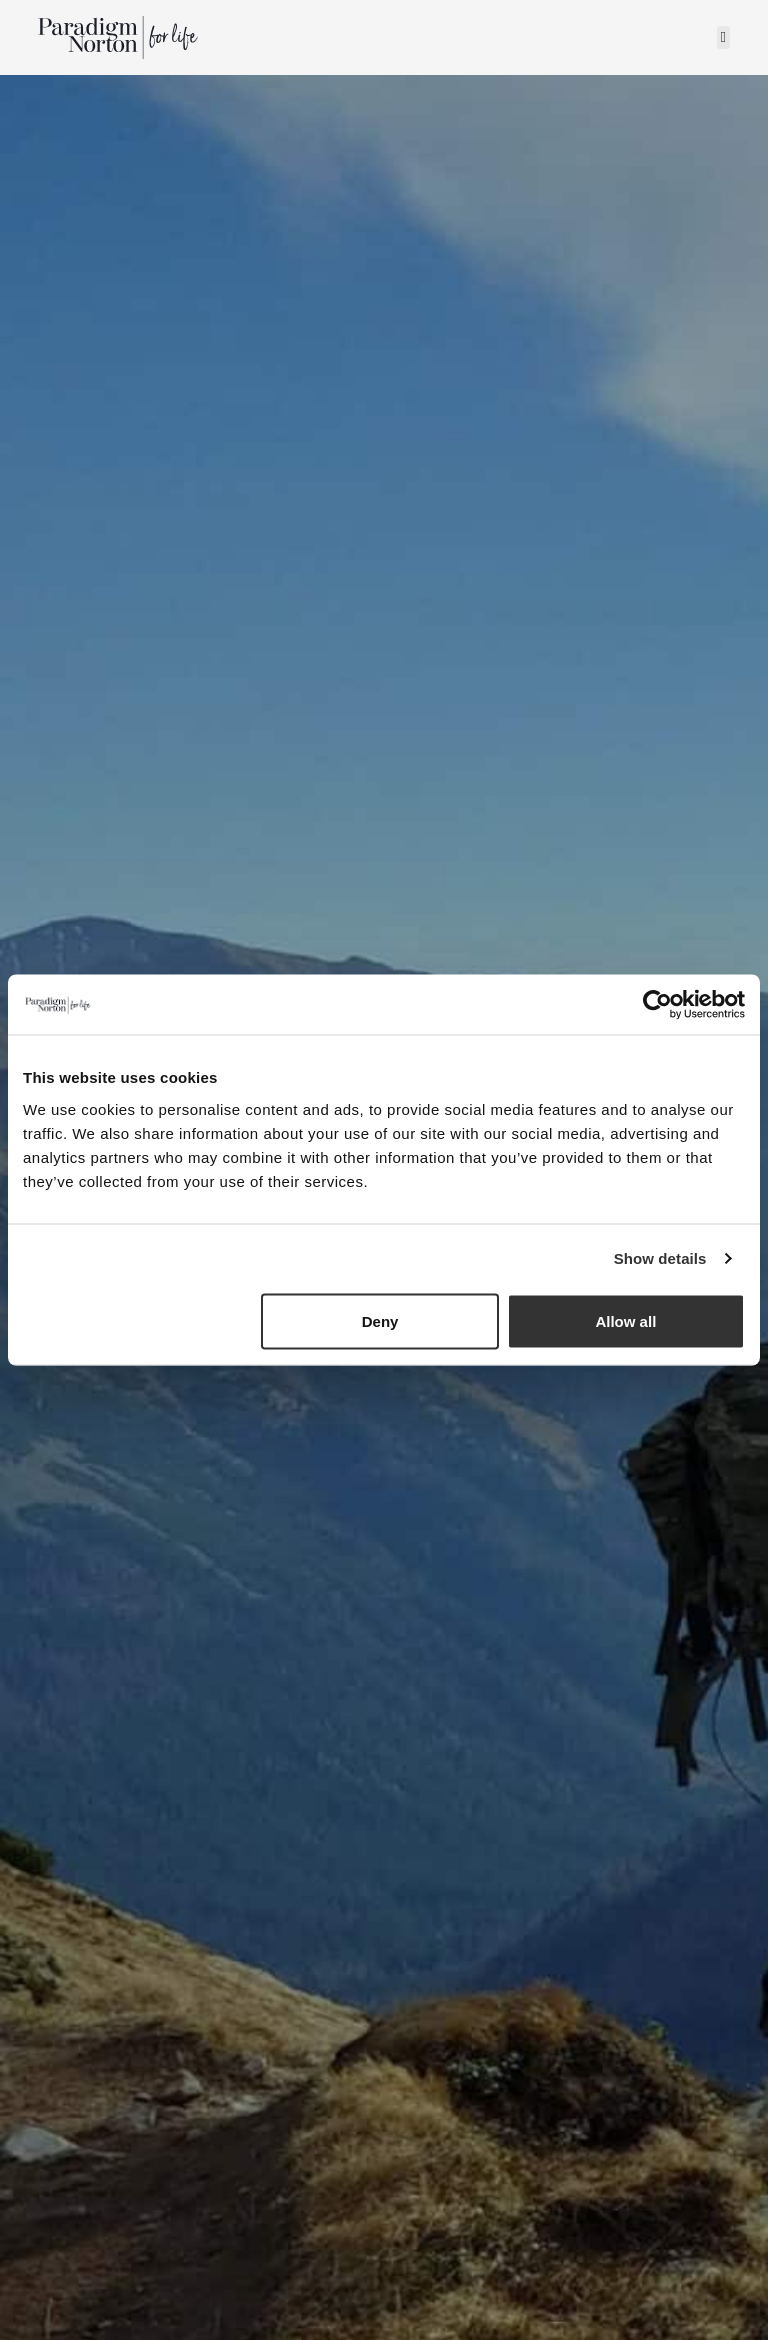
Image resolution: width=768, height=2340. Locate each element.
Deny (380, 1320)
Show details (660, 1258)
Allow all (625, 1320)
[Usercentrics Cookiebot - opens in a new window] (657, 1005)
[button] (723, 37)
